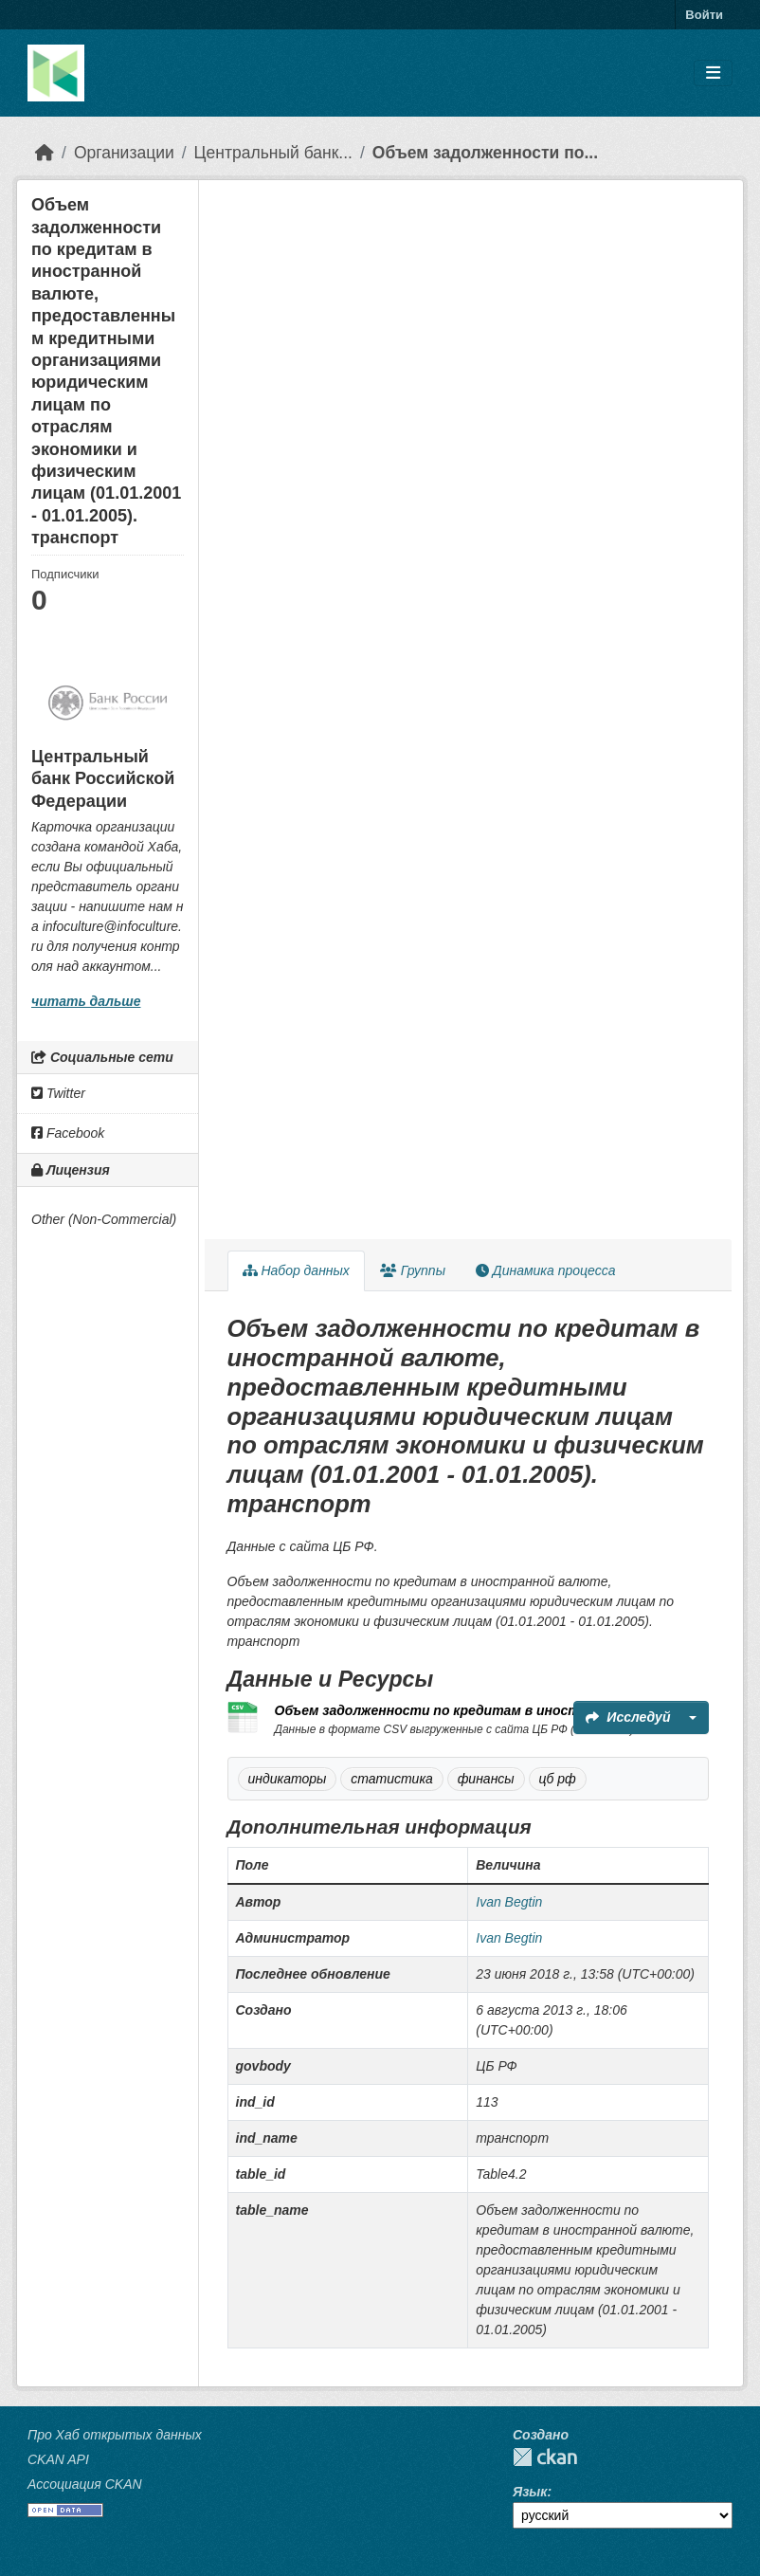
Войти (704, 15)
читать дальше (85, 1001)
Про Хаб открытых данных (114, 2434)
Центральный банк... (273, 152)
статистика (392, 1778)
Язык (530, 2491)
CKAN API (58, 2459)
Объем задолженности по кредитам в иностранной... (457, 1710)
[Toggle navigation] (713, 73)
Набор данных (296, 1270)
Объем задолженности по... (485, 152)
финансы (486, 1778)
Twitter (58, 1093)
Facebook (67, 1133)
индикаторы (287, 1778)
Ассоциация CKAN (84, 2484)
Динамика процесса (545, 1270)
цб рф (557, 1778)
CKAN (545, 2457)
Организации (124, 152)
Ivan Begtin (509, 1901)
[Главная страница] (44, 152)
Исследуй (628, 1717)
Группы (412, 1270)
